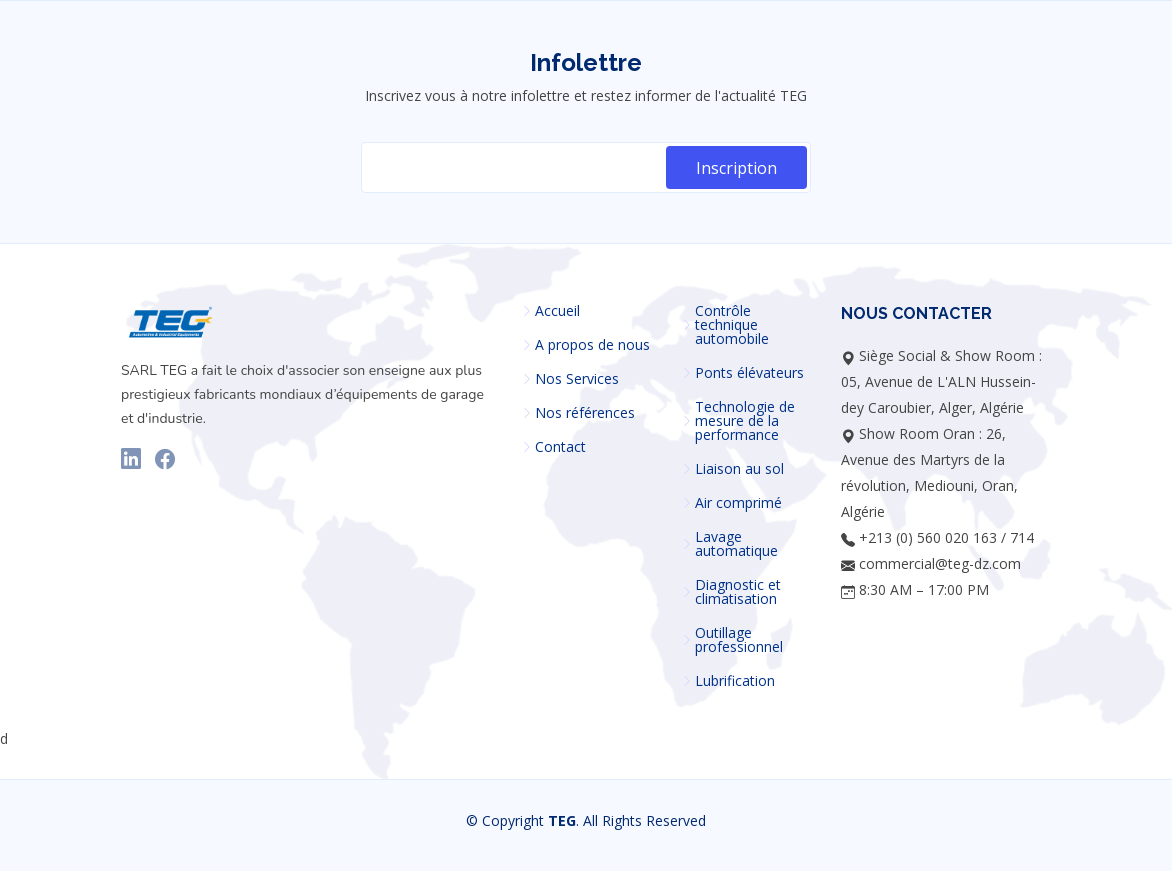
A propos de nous (592, 345)
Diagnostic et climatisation (738, 592)
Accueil (557, 311)
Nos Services (577, 379)
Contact (560, 447)
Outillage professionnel (739, 640)
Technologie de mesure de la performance (745, 421)
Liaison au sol (739, 469)
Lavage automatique (736, 544)
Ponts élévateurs (749, 373)
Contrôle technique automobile (732, 325)
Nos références (585, 413)
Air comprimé (738, 503)
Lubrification (735, 681)
